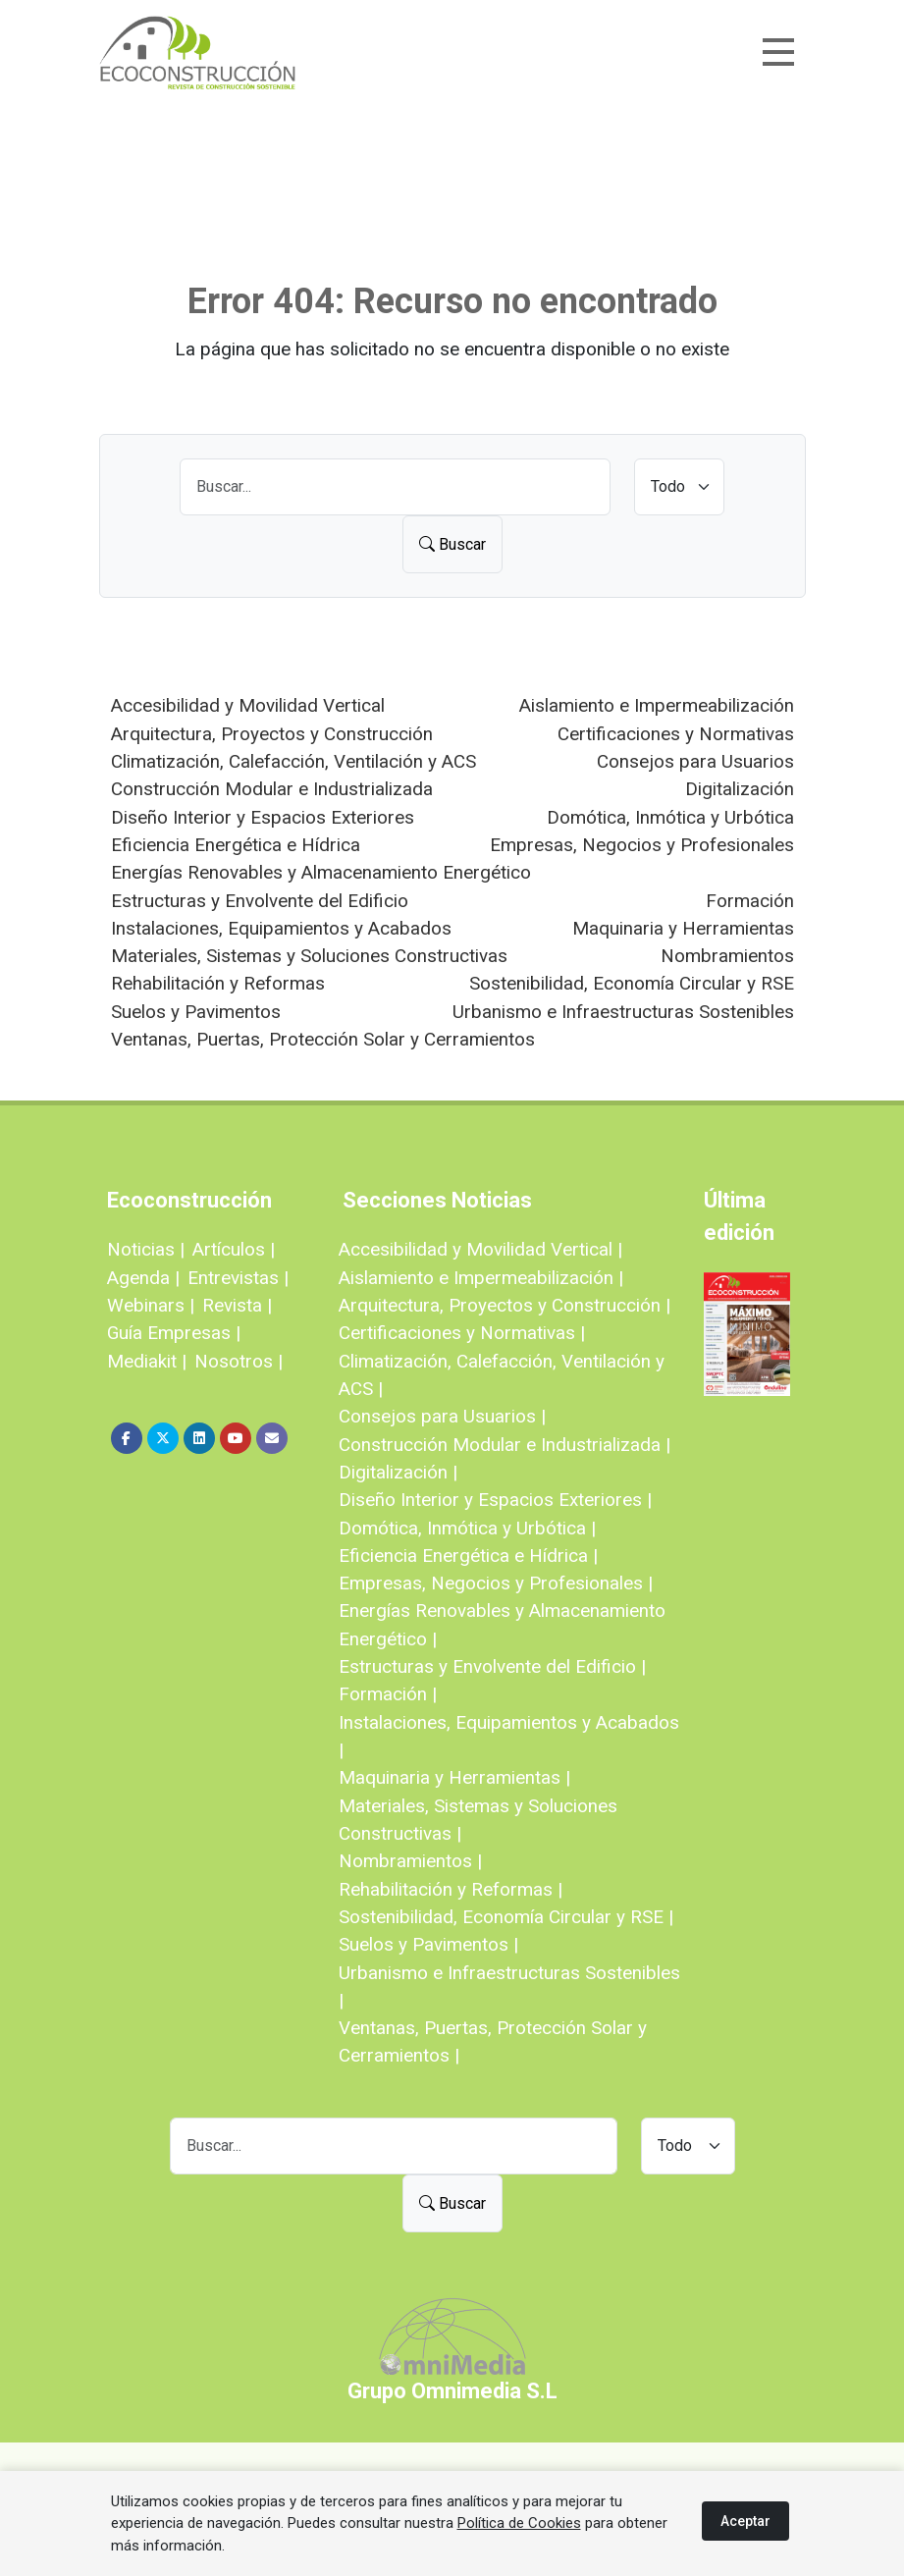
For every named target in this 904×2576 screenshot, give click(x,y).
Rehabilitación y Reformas (218, 983)
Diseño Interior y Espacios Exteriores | (495, 1499)
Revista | (237, 1305)
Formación (750, 900)
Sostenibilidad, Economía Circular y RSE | (506, 1916)
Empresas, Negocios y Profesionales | (496, 1583)
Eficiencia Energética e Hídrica (235, 844)
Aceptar (745, 2521)
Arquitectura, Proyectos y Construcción (272, 734)
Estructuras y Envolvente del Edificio (259, 900)
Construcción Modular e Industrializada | (504, 1444)
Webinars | (150, 1305)
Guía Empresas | (173, 1332)
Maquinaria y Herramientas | (454, 1777)
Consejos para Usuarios (695, 761)
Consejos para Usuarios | (442, 1416)
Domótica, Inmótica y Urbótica (670, 817)
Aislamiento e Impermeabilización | (481, 1277)
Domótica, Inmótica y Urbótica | (467, 1528)
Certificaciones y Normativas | (462, 1332)
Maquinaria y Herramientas (683, 928)
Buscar (452, 544)
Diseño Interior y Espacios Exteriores (262, 817)
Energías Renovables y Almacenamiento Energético (321, 872)
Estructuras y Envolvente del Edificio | (492, 1666)
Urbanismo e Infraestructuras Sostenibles (623, 1011)
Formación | (388, 1694)
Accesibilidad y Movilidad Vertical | (480, 1249)
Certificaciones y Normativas (676, 734)
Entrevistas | (238, 1277)
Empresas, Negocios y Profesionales (642, 844)
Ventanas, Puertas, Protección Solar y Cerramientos (323, 1039)
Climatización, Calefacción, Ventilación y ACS (293, 761)
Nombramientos (727, 955)
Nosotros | (238, 1361)
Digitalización (739, 789)
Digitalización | (398, 1472)
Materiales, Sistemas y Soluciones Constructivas (309, 955)
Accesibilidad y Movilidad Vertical (248, 705)
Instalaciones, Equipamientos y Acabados (281, 928)
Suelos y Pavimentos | (428, 1944)
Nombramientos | (410, 1861)
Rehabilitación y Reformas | (450, 1889)
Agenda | (143, 1277)
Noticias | (146, 1249)
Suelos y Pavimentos (196, 1011)
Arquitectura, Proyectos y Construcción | (504, 1305)
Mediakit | (146, 1361)
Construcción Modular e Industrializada (272, 789)
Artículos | (233, 1249)
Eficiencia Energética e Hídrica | (468, 1555)
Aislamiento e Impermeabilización (656, 705)
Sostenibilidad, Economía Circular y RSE (631, 983)
